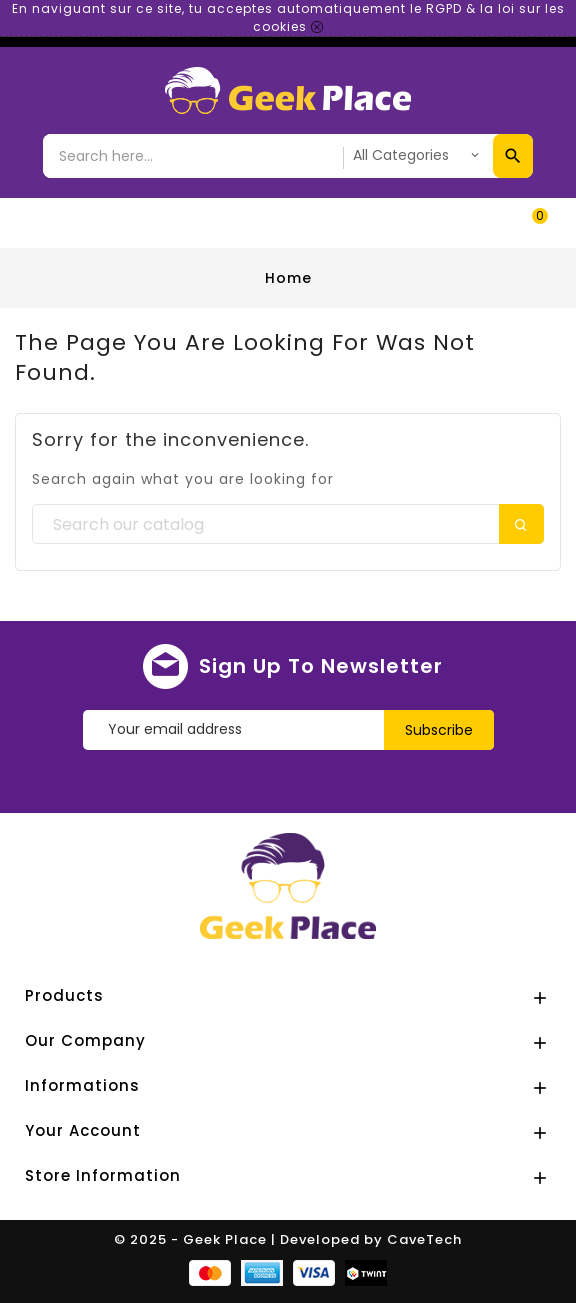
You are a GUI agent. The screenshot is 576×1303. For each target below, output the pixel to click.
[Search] (288, 525)
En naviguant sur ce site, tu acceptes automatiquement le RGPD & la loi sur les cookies (288, 17)
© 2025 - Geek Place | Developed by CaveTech (288, 1239)
